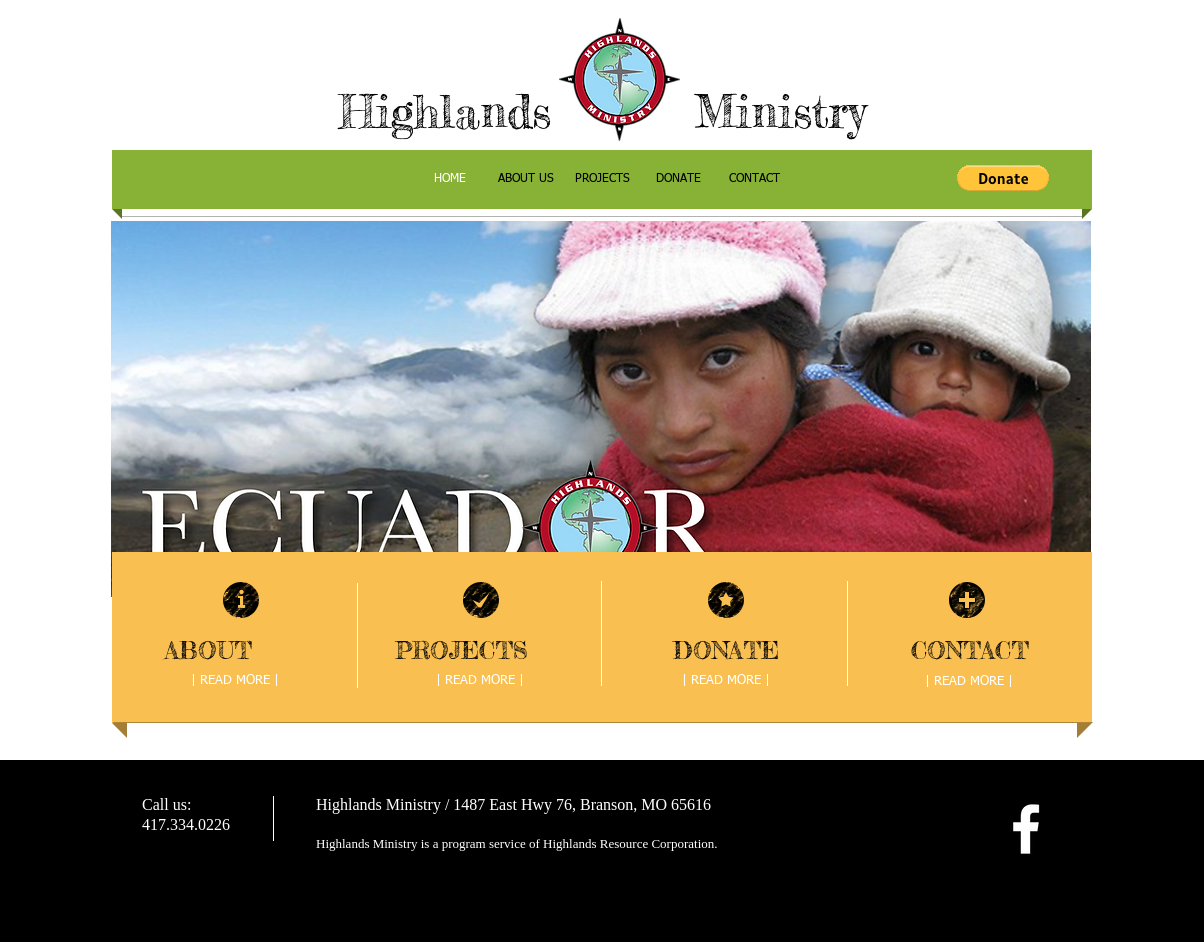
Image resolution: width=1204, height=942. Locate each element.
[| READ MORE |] (235, 682)
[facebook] (1026, 829)
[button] (1003, 178)
